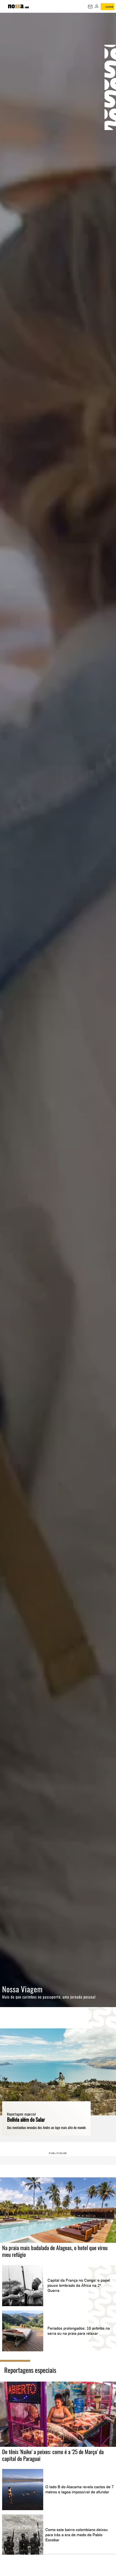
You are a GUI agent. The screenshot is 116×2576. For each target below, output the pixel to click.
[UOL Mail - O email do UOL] (90, 6)
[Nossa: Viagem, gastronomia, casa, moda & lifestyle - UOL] (15, 6)
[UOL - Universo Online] (27, 8)
